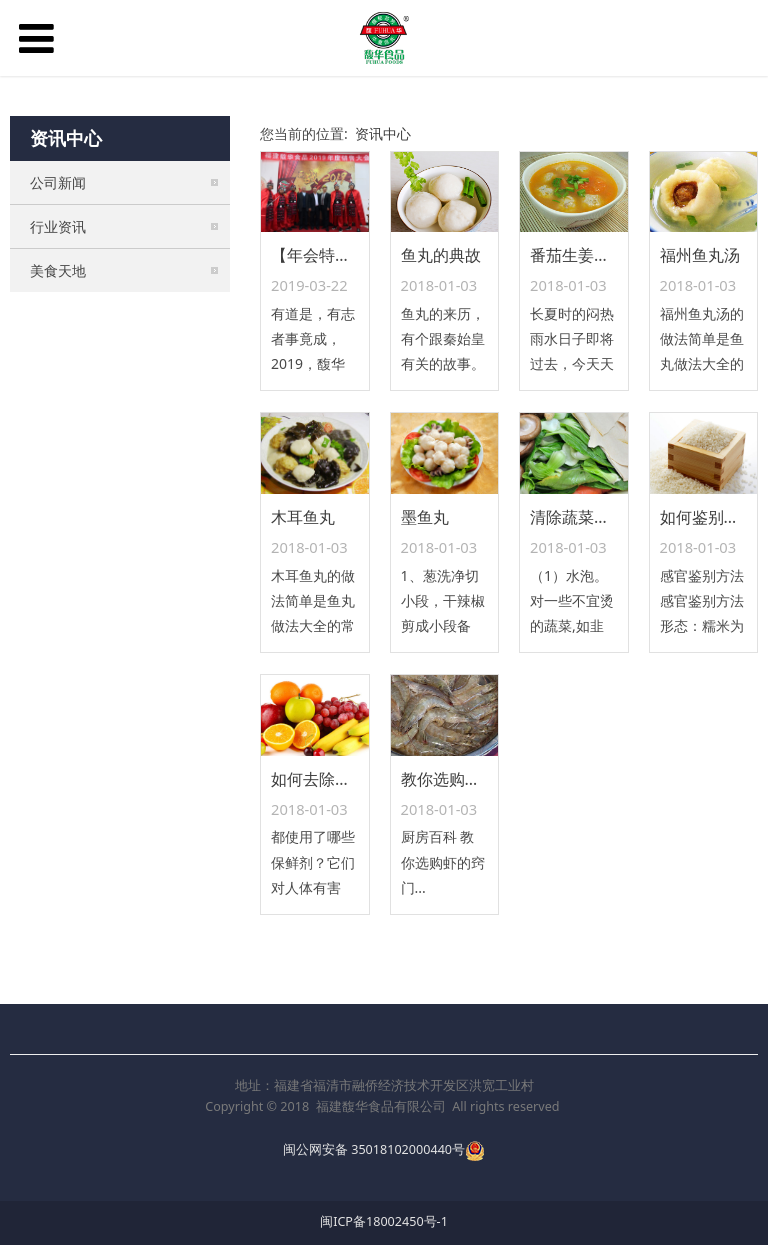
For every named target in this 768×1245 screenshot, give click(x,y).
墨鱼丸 (425, 517)
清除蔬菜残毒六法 (594, 517)
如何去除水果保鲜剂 (343, 779)
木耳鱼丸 (303, 517)
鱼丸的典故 (441, 255)
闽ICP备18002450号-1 (384, 1221)
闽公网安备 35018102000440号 (374, 1149)
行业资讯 (58, 226)
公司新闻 (58, 182)
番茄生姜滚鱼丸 (586, 255)
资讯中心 (383, 133)
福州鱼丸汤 (700, 255)
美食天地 (58, 270)
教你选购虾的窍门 (465, 779)
